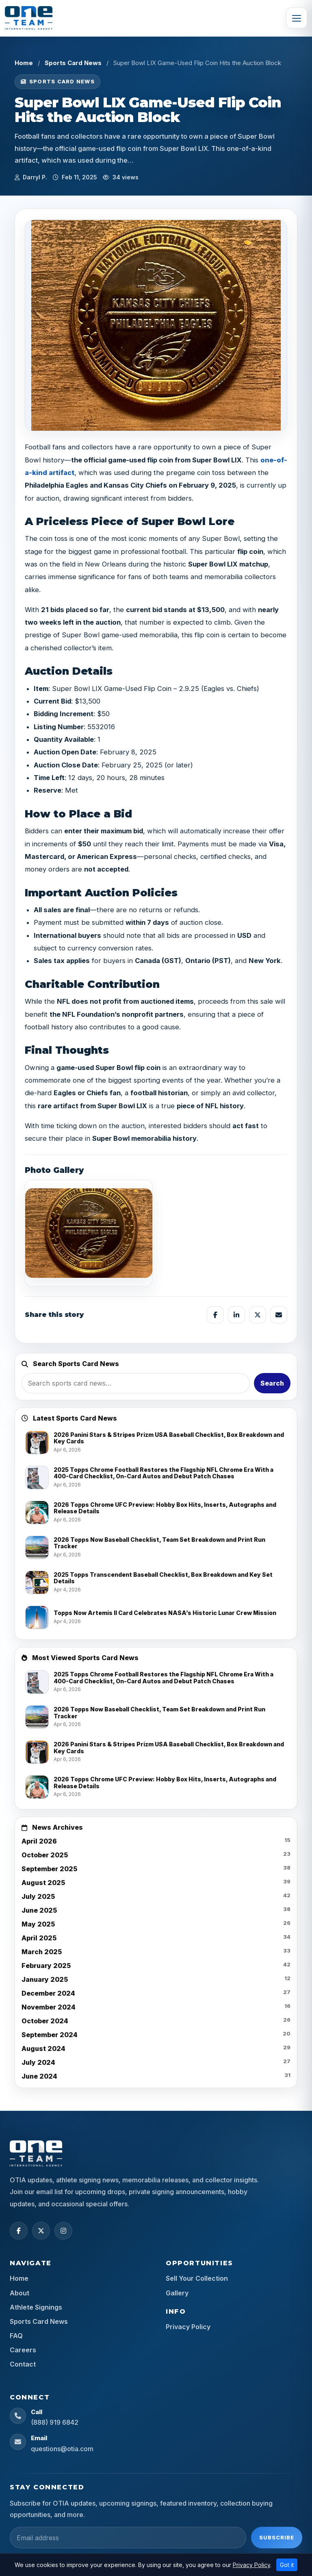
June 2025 (39, 1910)
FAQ (16, 2336)
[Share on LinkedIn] (236, 1314)
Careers (23, 2350)
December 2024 (48, 1993)
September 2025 (49, 1869)
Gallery (177, 2293)
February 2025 (46, 1965)
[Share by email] (278, 1314)
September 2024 (50, 2035)
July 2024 (38, 2062)
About (19, 2293)
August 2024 (43, 2048)
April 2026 (39, 1841)
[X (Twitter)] (41, 2231)
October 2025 (45, 1855)
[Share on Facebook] (215, 1314)
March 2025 (42, 1952)
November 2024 (49, 2007)
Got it (287, 2564)
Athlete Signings (36, 2307)
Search (272, 1383)
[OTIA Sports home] (36, 2153)
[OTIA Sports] (28, 18)
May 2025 (38, 1924)
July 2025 (38, 1896)
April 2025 (39, 1938)
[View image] (88, 1233)
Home (24, 63)
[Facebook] (19, 2231)
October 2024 (45, 2021)
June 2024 (39, 2076)
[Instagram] (63, 2231)
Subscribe (276, 2537)
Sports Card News (73, 63)
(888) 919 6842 (54, 2422)
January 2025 (45, 1979)
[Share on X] (257, 1314)
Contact (23, 2364)
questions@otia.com (62, 2449)
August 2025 (43, 1883)
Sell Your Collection (197, 2278)
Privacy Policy (188, 2327)
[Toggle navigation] (296, 17)
